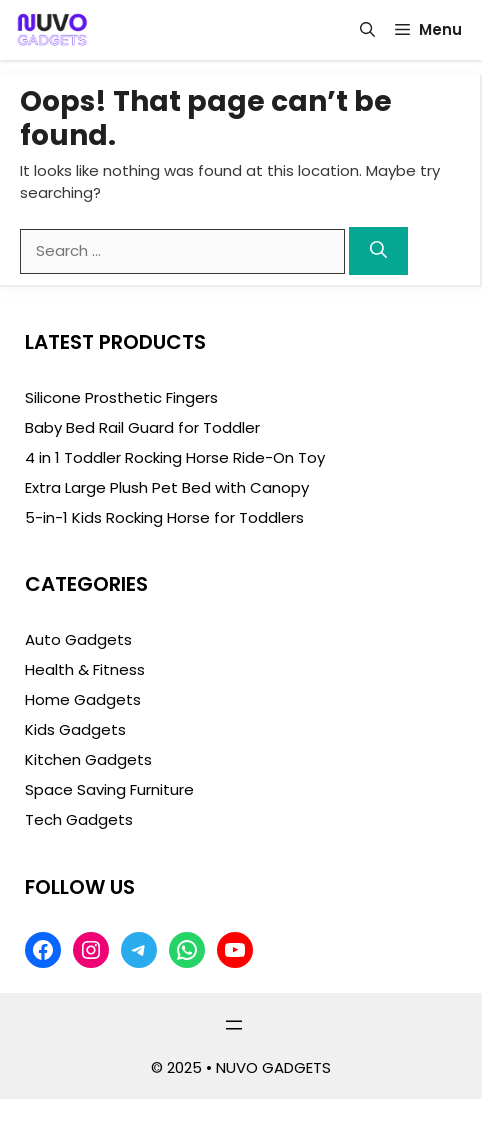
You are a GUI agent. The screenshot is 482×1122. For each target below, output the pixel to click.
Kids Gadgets (75, 729)
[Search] (378, 251)
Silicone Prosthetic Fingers (121, 397)
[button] (367, 30)
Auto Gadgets (78, 639)
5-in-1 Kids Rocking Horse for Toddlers (164, 517)
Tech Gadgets (79, 819)
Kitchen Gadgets (88, 759)
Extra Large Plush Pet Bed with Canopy (167, 487)
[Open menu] (234, 1025)
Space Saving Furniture (109, 789)
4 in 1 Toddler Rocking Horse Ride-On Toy (175, 457)
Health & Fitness (85, 669)
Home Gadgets (83, 699)
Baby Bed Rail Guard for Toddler (142, 427)
